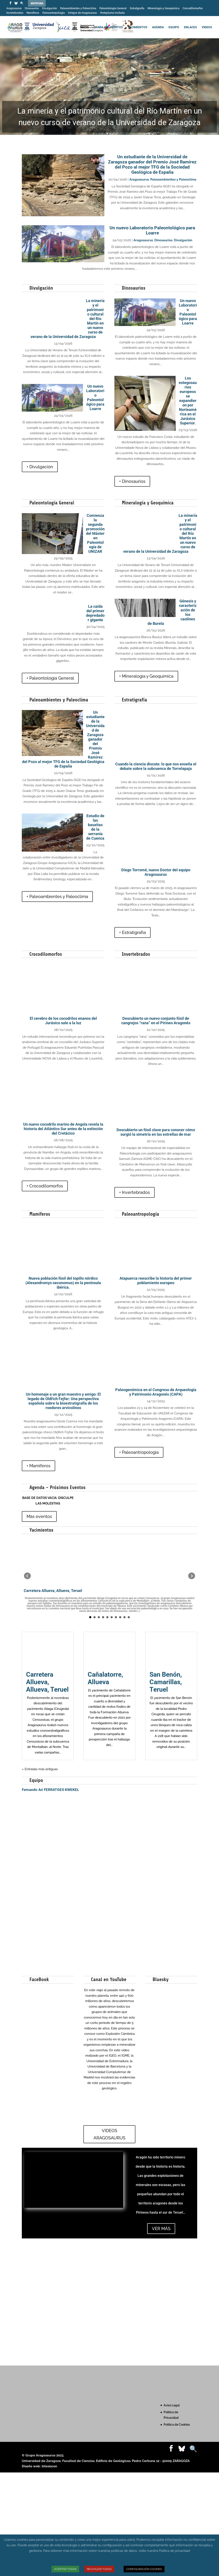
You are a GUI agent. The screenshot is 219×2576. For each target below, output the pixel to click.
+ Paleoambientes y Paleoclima (57, 1035)
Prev (27, 1679)
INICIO (84, 27)
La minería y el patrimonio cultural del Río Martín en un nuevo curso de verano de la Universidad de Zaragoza (63, 357)
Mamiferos (33, 13)
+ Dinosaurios (132, 526)
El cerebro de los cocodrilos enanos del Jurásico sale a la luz (63, 1124)
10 (129, 1721)
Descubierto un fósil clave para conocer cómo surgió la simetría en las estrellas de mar (156, 1235)
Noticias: (37, 3)
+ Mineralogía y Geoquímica (146, 780)
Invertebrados (14, 13)
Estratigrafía (137, 8)
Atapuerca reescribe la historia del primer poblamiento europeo (156, 1384)
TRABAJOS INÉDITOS (108, 27)
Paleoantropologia (53, 13)
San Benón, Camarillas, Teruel (165, 1785)
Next (191, 1679)
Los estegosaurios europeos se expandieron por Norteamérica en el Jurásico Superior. (155, 465)
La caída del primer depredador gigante (63, 723)
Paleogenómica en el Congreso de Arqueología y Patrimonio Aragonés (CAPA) (155, 1495)
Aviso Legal (172, 2509)
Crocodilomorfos (193, 8)
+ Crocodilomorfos (45, 1289)
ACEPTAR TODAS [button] (65, 2569)
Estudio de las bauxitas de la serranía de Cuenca (63, 980)
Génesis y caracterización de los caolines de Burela (156, 724)
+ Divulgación (40, 525)
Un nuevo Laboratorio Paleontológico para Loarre (152, 230)
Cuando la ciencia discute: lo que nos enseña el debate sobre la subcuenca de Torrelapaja (155, 870)
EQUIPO (174, 27)
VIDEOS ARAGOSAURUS (109, 2238)
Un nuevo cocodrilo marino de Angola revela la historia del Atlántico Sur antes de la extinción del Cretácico (63, 1232)
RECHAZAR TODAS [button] (99, 2569)
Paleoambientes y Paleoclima (78, 8)
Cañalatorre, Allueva (105, 1781)
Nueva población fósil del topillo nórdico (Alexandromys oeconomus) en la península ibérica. (63, 1386)
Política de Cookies (177, 2528)
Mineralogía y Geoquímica (163, 8)
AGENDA (158, 27)
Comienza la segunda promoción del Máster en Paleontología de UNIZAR (63, 614)
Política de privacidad (174, 2551)
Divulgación (49, 8)
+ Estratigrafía (132, 1036)
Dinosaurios (32, 8)
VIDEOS (207, 27)
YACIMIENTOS (137, 27)
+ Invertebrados (134, 1296)
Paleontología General (113, 8)
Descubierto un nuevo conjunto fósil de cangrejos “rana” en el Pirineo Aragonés (155, 1124)
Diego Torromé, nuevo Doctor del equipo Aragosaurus (155, 975)
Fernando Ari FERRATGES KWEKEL (50, 1893)
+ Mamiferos (38, 1569)
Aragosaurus (14, 8)
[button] (109, 86)
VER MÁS (161, 2332)
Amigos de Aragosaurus (82, 13)
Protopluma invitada (112, 13)
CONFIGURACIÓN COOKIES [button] (144, 2569)
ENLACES (190, 27)
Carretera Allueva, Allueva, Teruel (53, 1694)
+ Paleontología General (50, 781)
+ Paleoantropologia (139, 1556)
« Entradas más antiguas (40, 1873)
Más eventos (39, 1620)
